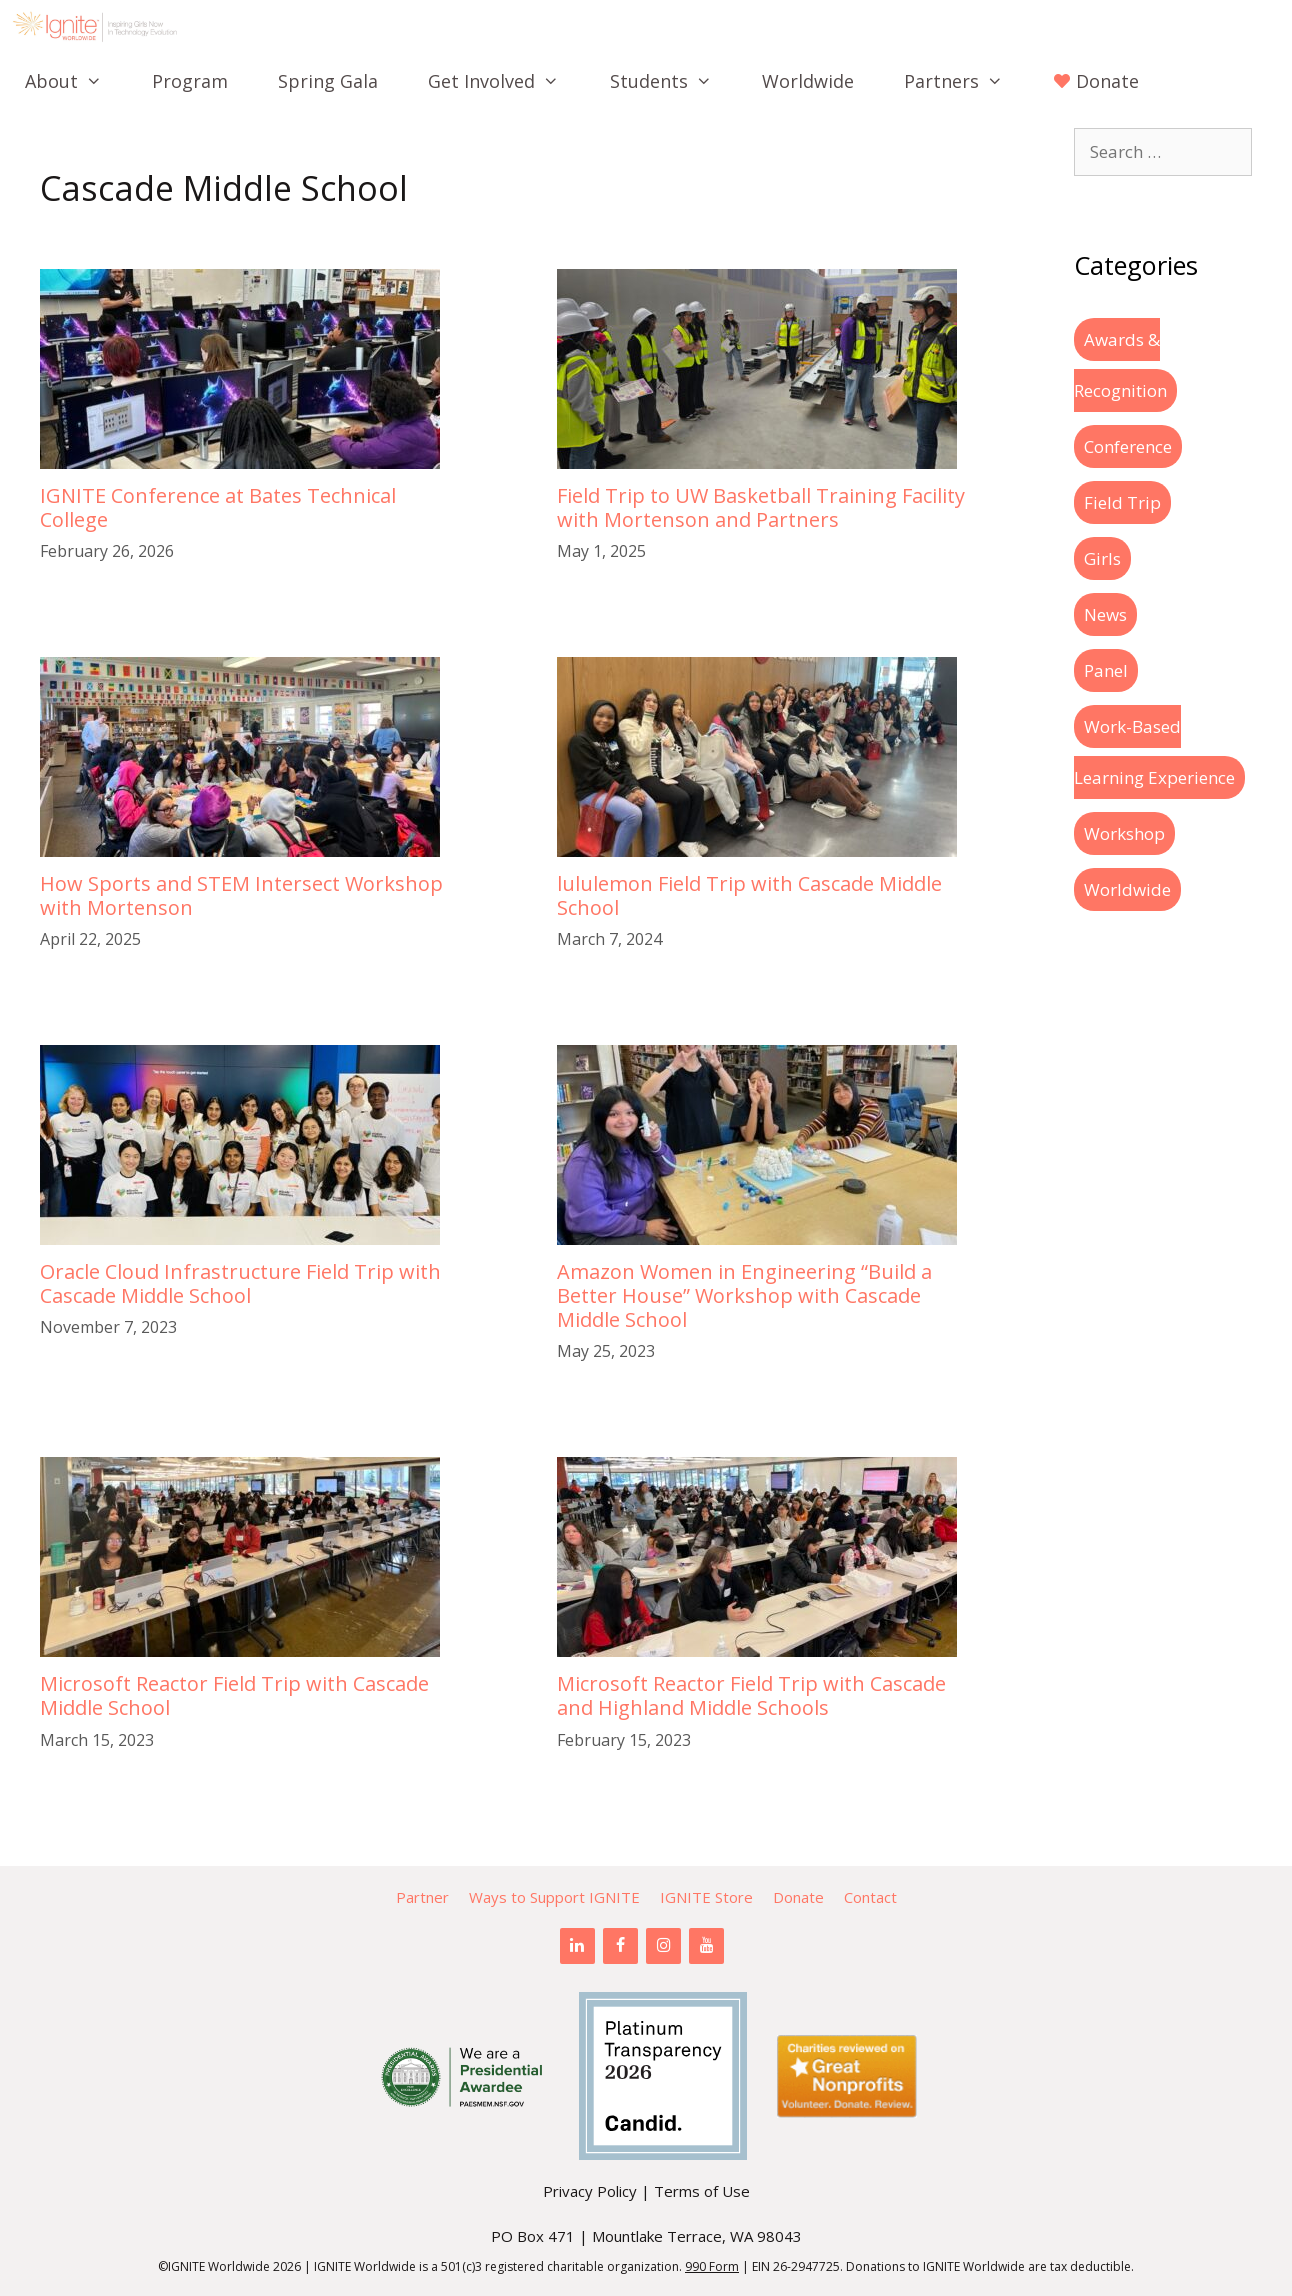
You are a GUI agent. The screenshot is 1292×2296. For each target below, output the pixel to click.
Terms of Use (702, 2191)
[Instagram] (663, 1946)
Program (190, 81)
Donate (798, 1897)
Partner (422, 1897)
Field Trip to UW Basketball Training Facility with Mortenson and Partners (761, 507)
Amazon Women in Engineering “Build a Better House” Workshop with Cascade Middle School (744, 1295)
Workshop (1124, 833)
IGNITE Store (706, 1897)
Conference (1128, 446)
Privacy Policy (590, 2191)
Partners (966, 81)
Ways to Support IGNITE (554, 1897)
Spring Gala (328, 81)
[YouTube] (706, 1946)
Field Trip (1122, 502)
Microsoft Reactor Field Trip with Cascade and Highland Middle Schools (751, 1695)
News (1105, 614)
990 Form (712, 2266)
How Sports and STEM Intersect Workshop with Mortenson (241, 895)
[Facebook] (620, 1946)
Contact (870, 1897)
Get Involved (506, 81)
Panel (1106, 670)
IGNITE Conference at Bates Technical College (218, 507)
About (76, 81)
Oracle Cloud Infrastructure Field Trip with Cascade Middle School (240, 1283)
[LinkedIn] (577, 1946)
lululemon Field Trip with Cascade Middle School (749, 895)
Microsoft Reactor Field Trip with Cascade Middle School (234, 1695)
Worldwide (808, 81)
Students (673, 81)
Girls (1102, 558)
